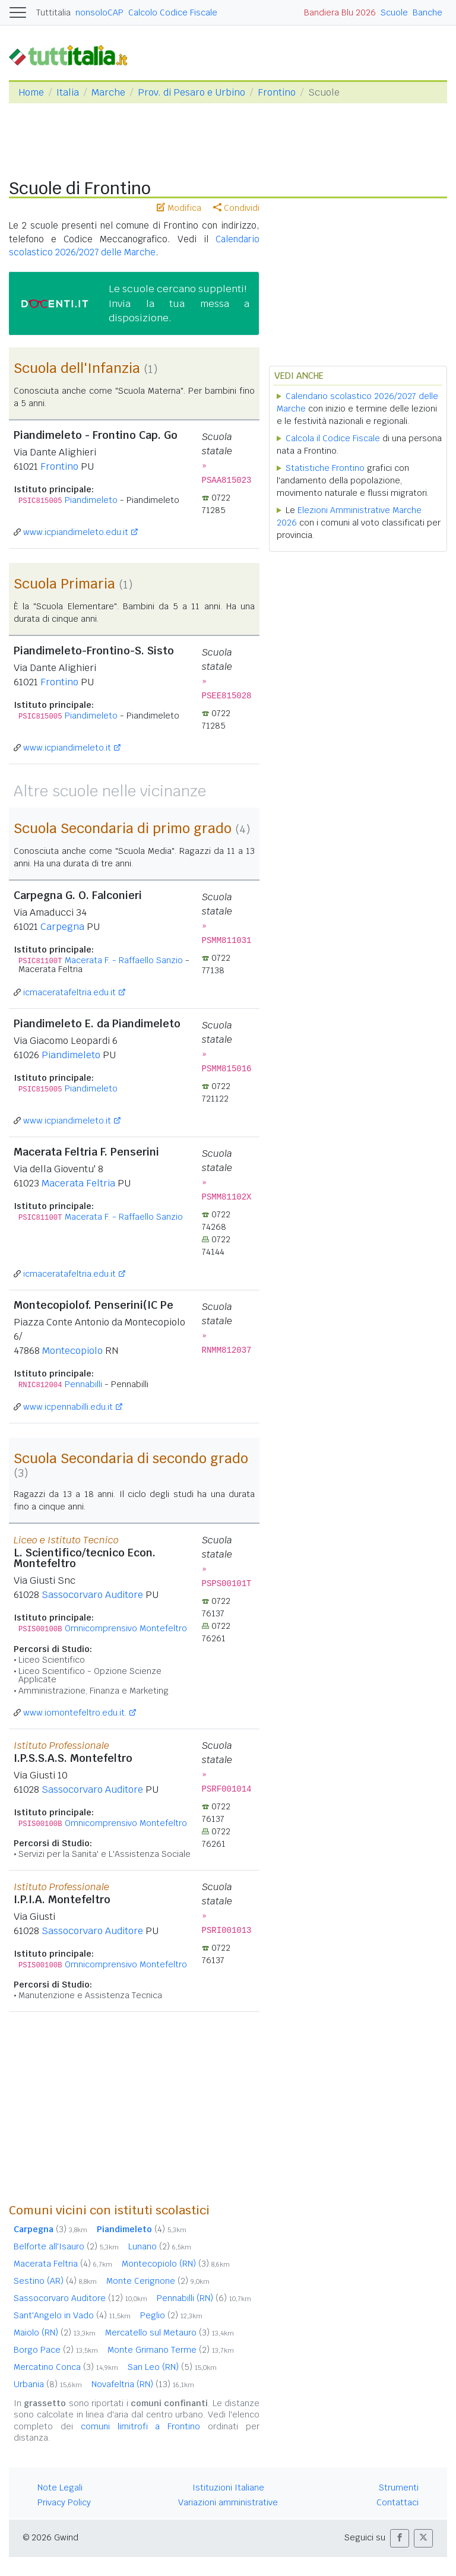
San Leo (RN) (172, 2367)
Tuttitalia (53, 12)
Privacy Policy (64, 2502)
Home (31, 92)
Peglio (171, 2315)
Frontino (277, 92)
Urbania (48, 2384)
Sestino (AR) (55, 2281)
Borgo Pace (56, 2349)
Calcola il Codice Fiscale (333, 438)
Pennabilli (83, 1384)
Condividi (236, 207)
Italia (67, 92)
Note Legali (60, 2487)
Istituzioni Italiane (228, 2487)
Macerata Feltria (78, 1183)
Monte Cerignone (158, 2281)
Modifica (179, 207)
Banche (427, 12)
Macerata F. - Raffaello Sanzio (124, 960)
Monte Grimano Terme (170, 2349)
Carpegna (62, 926)
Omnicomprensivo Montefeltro (126, 1628)
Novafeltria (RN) (142, 2384)
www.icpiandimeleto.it (67, 747)
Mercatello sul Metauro (169, 2332)
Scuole (394, 12)
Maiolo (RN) (55, 2332)
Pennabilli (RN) (204, 2298)
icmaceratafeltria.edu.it (69, 992)
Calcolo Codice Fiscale (172, 12)
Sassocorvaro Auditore (92, 1594)
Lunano (159, 2246)
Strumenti (399, 2487)
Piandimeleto (91, 500)
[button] (399, 2538)
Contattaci (397, 2502)
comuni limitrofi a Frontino (141, 2426)
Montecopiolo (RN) (176, 2263)
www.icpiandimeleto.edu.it (75, 532)
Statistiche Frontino (325, 468)
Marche (108, 92)
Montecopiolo (72, 1350)
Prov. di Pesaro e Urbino (191, 92)
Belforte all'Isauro (66, 2246)
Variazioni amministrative (228, 2502)
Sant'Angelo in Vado (72, 2315)
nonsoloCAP (99, 12)
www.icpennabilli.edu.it (68, 1406)
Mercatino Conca (66, 2367)
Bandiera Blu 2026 (340, 12)
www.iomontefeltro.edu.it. (74, 1712)
